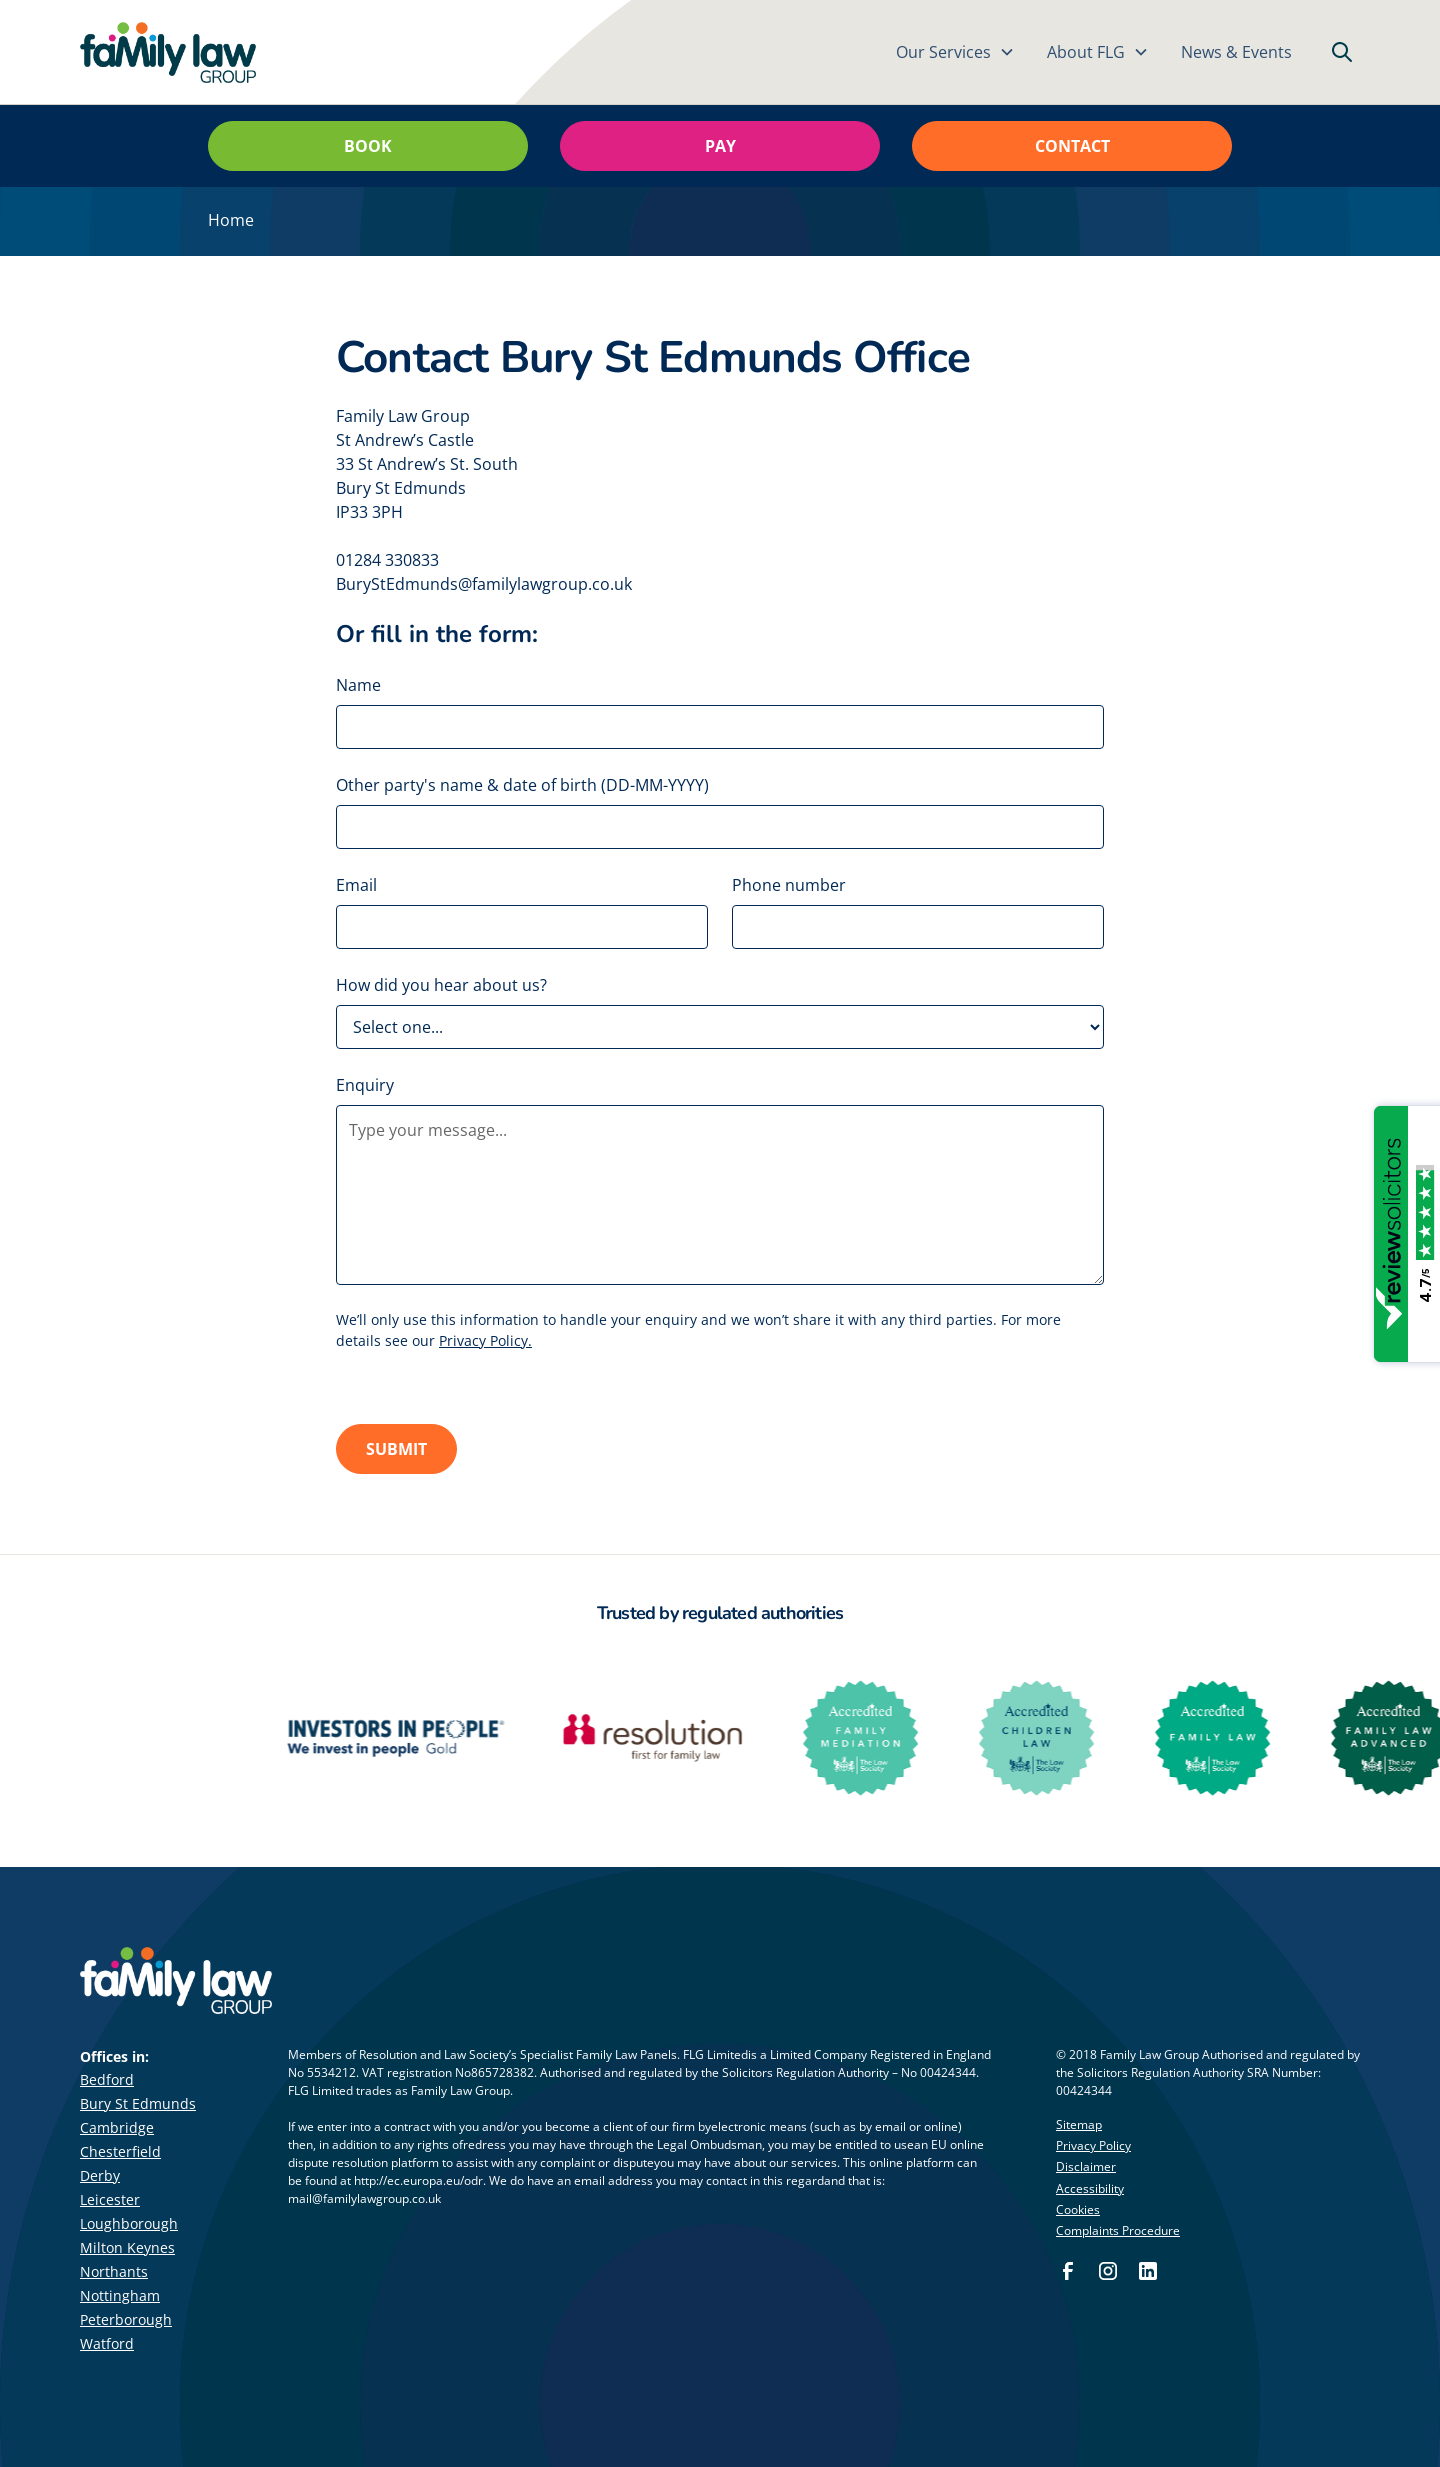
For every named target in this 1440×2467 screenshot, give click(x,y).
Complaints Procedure (1118, 2230)
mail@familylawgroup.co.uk (364, 2198)
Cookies (1078, 2209)
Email (356, 885)
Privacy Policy (1093, 2145)
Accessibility (1090, 2188)
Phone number (789, 885)
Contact (1072, 146)
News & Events (1236, 52)
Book (368, 146)
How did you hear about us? (441, 985)
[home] (168, 52)
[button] (955, 52)
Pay (720, 146)
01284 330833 (387, 560)
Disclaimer (1086, 2166)
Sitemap (1079, 2124)
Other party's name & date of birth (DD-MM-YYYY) (522, 785)
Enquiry (365, 1085)
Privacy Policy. (485, 1340)
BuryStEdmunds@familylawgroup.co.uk (484, 584)
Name (358, 685)
